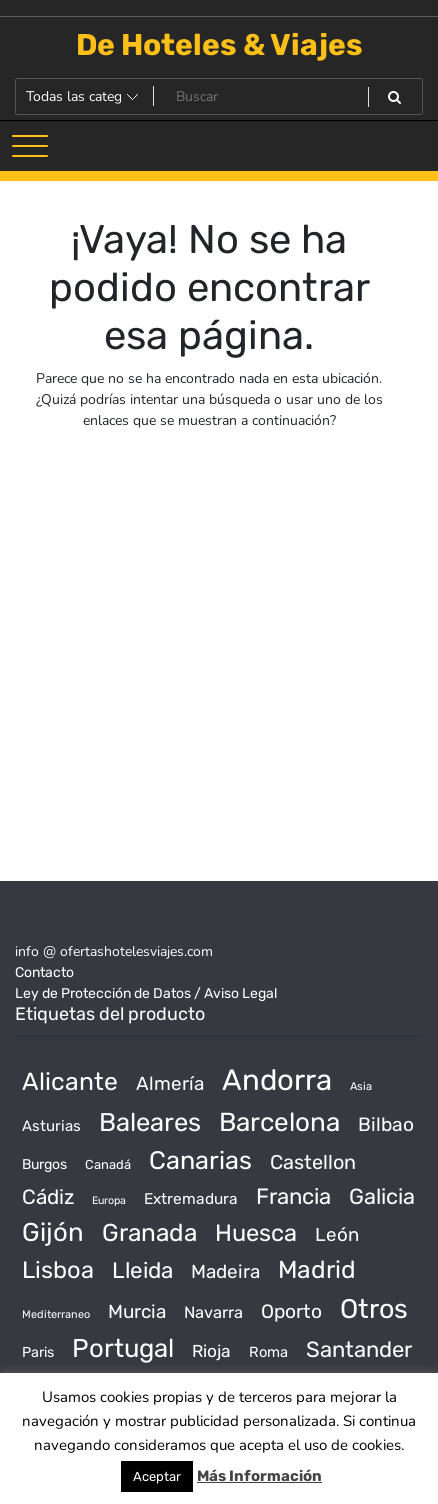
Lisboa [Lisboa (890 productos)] (58, 1270)
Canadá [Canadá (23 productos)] (108, 1164)
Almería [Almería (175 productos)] (170, 1083)
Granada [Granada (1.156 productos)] (149, 1232)
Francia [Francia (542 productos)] (293, 1196)
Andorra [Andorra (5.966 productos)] (277, 1080)
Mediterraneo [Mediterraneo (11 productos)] (56, 1314)
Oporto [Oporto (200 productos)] (291, 1311)
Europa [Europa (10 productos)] (109, 1200)
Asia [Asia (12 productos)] (361, 1086)
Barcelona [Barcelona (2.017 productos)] (279, 1122)
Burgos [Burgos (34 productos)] (44, 1164)
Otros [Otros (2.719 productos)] (374, 1309)
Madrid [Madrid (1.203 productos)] (317, 1269)
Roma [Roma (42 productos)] (268, 1352)
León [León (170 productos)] (337, 1234)
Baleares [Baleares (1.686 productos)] (150, 1122)
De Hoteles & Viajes (219, 45)
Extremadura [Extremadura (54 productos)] (191, 1199)
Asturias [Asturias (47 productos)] (51, 1126)
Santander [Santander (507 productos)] (359, 1349)
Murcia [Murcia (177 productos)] (137, 1311)
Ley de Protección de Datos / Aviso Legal (146, 993)
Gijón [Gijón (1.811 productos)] (53, 1232)
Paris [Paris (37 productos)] (38, 1352)
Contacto (44, 972)
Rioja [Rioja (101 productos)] (211, 1351)
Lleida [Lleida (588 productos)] (142, 1270)
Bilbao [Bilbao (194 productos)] (386, 1124)
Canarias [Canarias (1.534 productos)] (200, 1160)
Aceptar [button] (157, 1476)
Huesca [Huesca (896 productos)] (256, 1233)
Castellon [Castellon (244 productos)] (313, 1162)
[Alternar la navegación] (30, 146)
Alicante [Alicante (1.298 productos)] (70, 1081)
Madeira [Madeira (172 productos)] (225, 1271)
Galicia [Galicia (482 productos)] (382, 1196)
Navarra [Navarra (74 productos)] (213, 1312)
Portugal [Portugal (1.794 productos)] (123, 1348)
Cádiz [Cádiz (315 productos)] (48, 1197)
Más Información (259, 1476)
